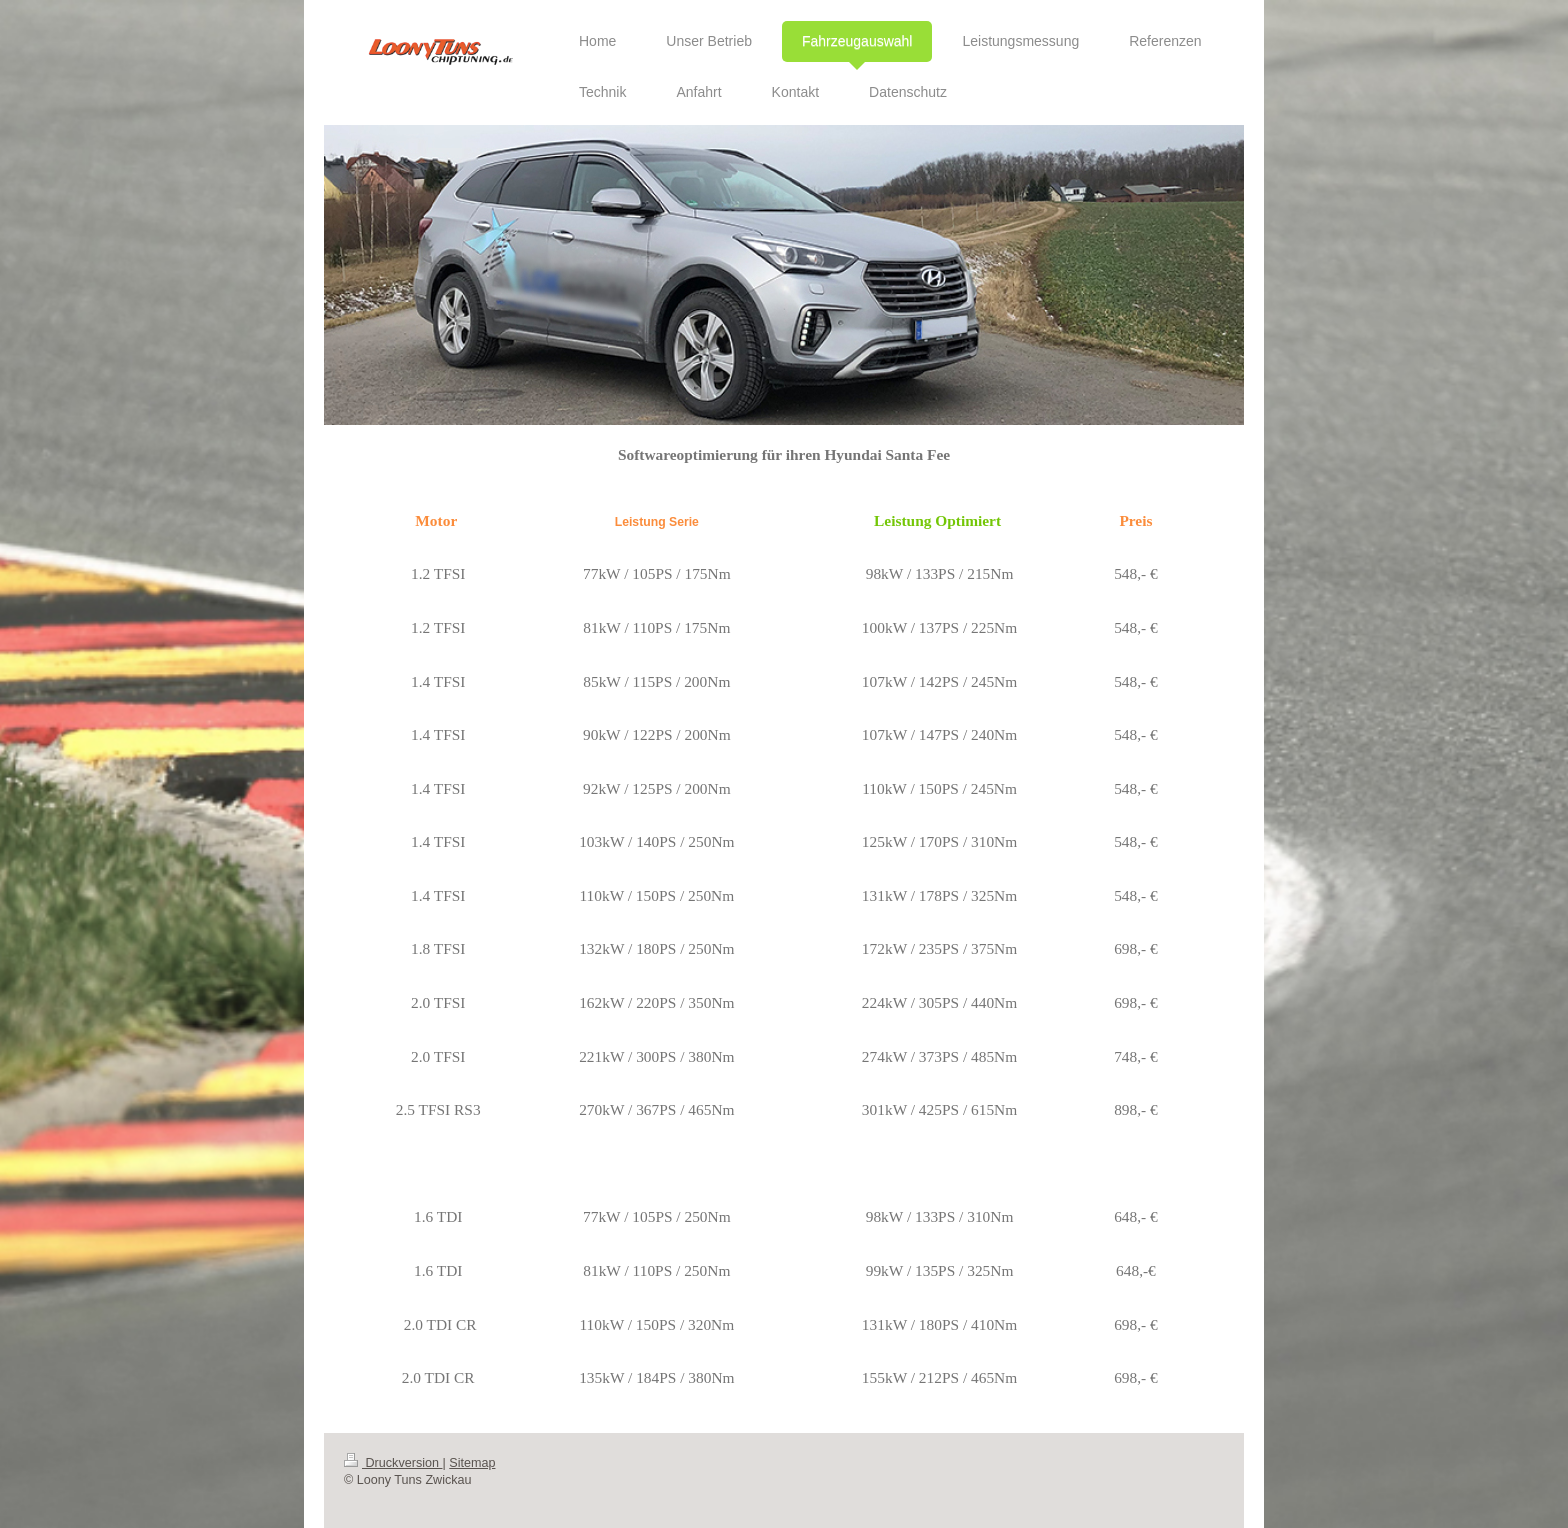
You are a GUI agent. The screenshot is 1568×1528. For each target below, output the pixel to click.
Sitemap (472, 1463)
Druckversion (393, 1463)
